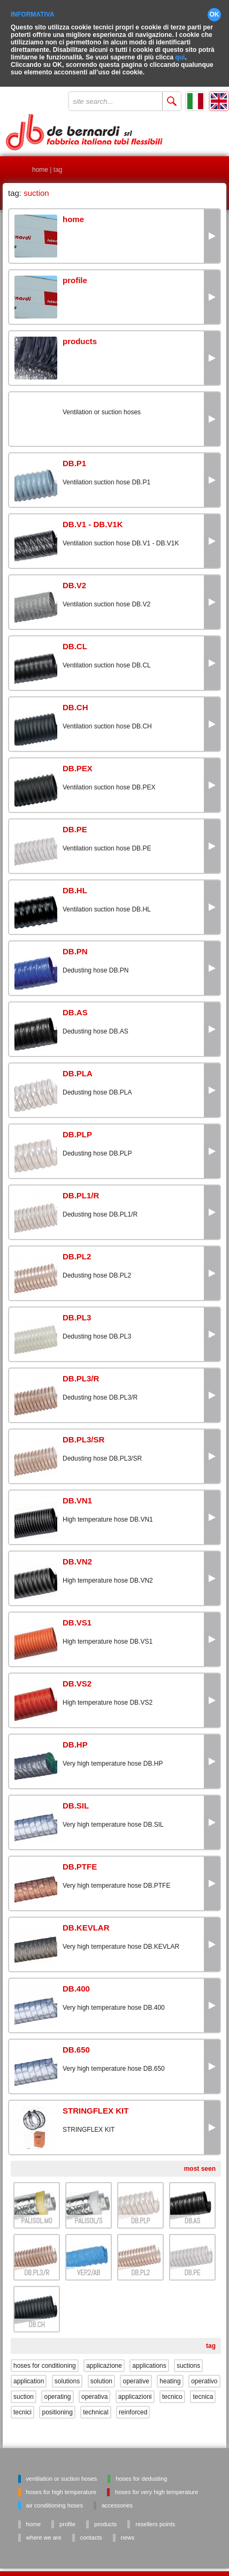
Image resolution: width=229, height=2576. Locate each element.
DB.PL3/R (36, 2265)
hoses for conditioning (44, 2358)
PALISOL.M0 (36, 2213)
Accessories (117, 2498)
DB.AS (192, 2213)
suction (23, 2389)
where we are (44, 2530)
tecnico (172, 2389)
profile (67, 2516)
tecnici (22, 2404)
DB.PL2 (140, 2265)
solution (101, 2373)
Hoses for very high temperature (156, 2484)
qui (180, 50)
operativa (94, 2389)
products (105, 2516)
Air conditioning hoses (54, 2498)
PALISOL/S (89, 2213)
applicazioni (135, 2389)
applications (149, 2358)
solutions (67, 2373)
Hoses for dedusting (141, 2471)
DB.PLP (140, 2213)
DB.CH (36, 2317)
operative (136, 2373)
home (40, 162)
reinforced (133, 2404)
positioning (57, 2404)
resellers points (155, 2516)
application (28, 2373)
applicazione (104, 2358)
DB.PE (193, 2265)
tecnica (203, 2389)
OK (214, 7)
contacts (91, 2530)
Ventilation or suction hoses (61, 2471)
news (128, 2530)
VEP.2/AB (88, 2265)
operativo (204, 2373)
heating (169, 2373)
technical (95, 2404)
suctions (188, 2358)
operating (57, 2389)
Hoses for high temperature (61, 2484)
